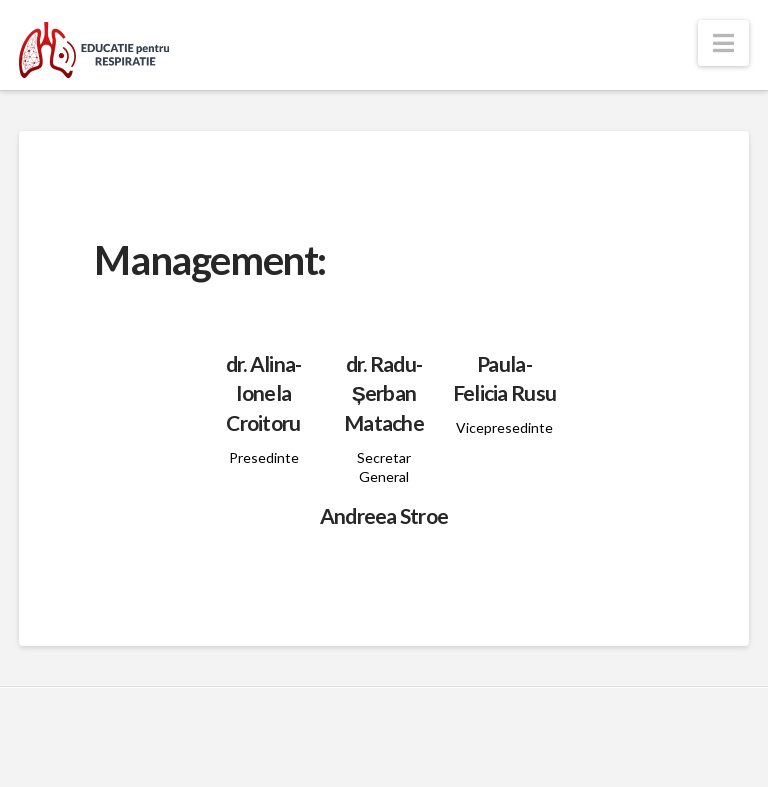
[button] (723, 43)
